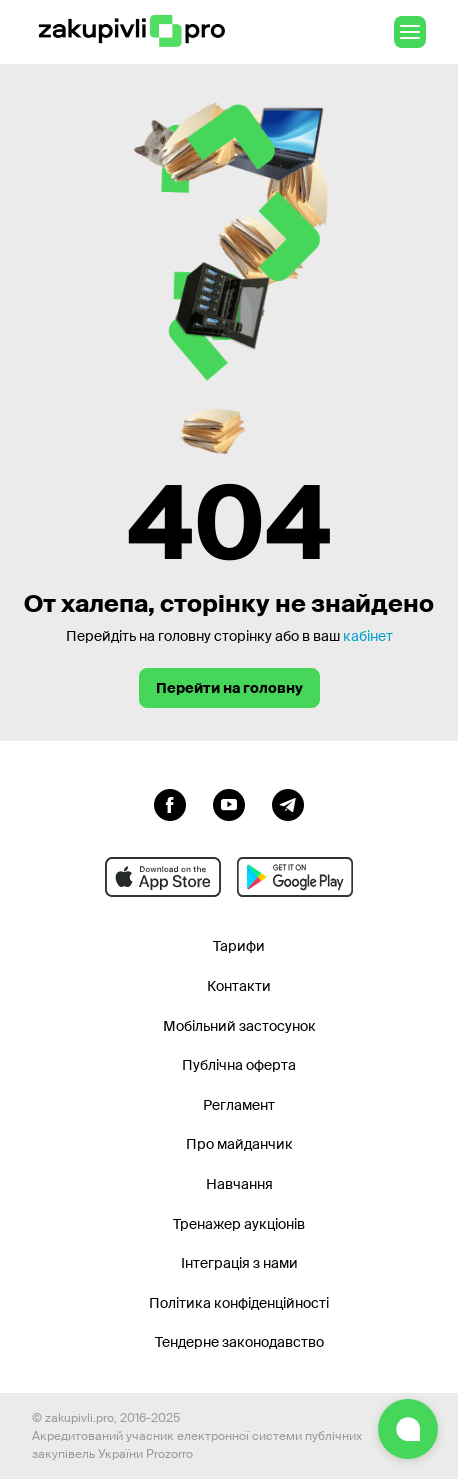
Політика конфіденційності (239, 1303)
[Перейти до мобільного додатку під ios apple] (163, 877)
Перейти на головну (229, 688)
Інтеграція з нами (239, 1263)
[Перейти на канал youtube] (229, 803)
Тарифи (239, 946)
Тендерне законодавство (239, 1342)
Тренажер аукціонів (239, 1224)
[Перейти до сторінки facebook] (170, 803)
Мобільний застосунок (239, 1026)
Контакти (239, 986)
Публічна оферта (239, 1065)
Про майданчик (239, 1144)
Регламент (239, 1105)
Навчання (239, 1184)
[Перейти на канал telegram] (288, 803)
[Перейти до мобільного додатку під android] (295, 877)
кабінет (368, 636)
